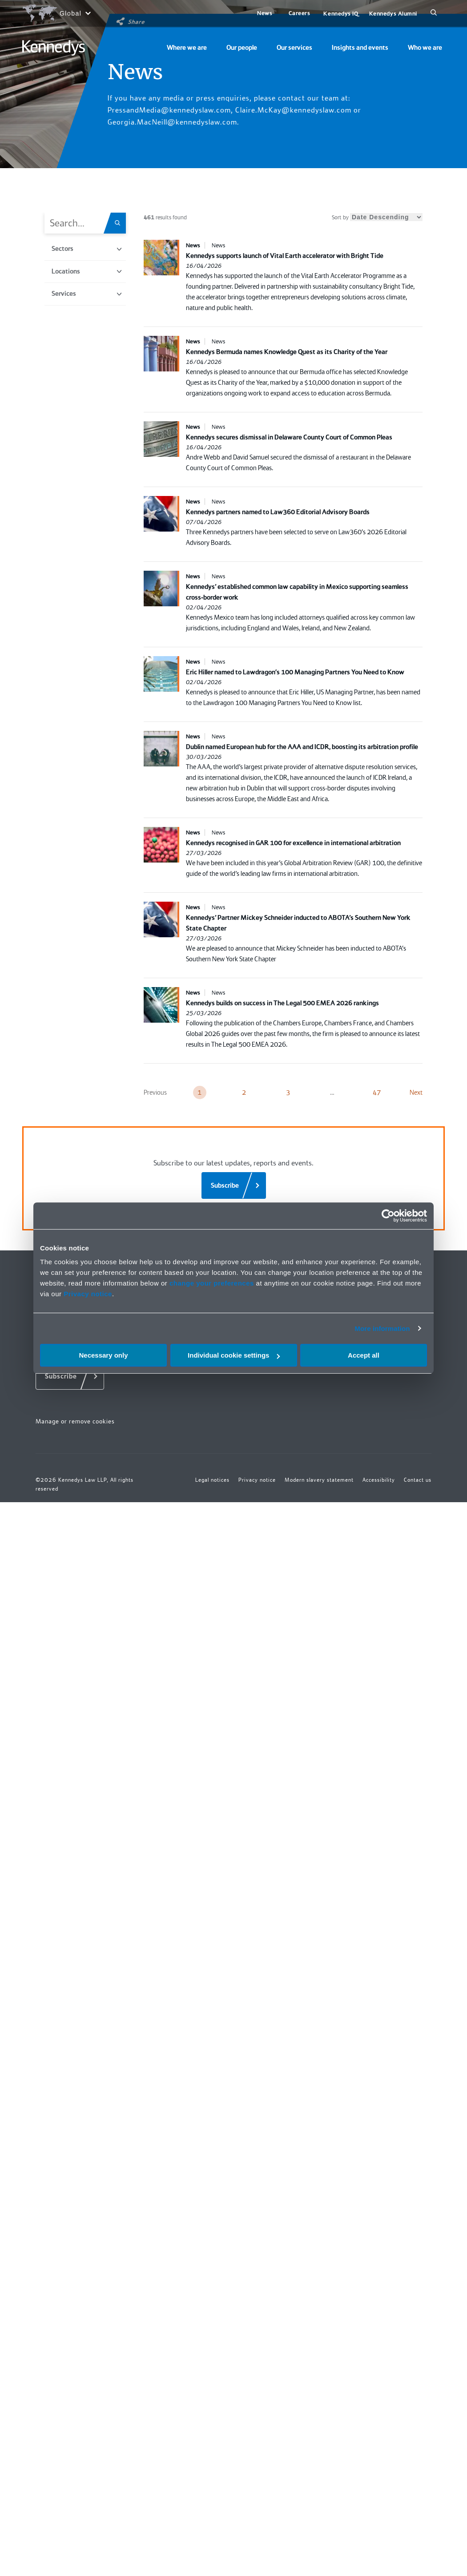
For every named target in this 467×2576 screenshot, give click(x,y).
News (264, 13)
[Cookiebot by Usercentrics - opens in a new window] (388, 1215)
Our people (241, 48)
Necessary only (103, 1355)
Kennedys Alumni (393, 13)
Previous (155, 1092)
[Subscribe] (233, 1185)
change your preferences (211, 1283)
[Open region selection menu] (56, 13)
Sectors (86, 249)
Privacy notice (88, 1294)
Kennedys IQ (340, 13)
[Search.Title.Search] (120, 223)
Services (86, 294)
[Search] (433, 13)
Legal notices (212, 1480)
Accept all (363, 1355)
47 (377, 1092)
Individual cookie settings (234, 1355)
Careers (299, 13)
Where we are (187, 48)
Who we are (425, 48)
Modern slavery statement (319, 1480)
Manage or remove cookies (75, 1421)
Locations (86, 271)
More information (382, 1328)
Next (416, 1092)
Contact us (417, 1480)
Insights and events (360, 48)
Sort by (377, 217)
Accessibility (378, 1480)
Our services (294, 48)
